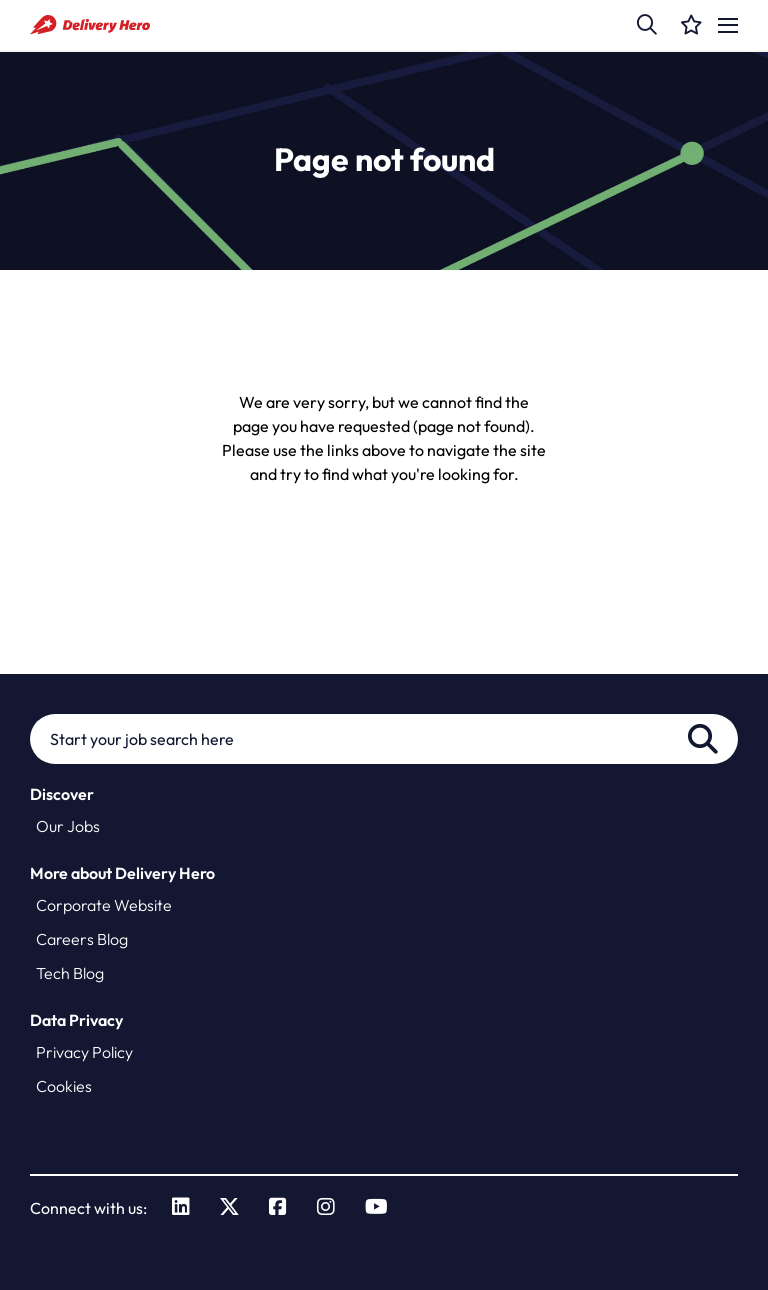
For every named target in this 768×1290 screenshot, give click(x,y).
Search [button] (703, 739)
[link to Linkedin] (181, 1208)
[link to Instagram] (326, 1208)
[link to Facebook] (278, 1208)
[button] (647, 25)
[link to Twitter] (229, 1208)
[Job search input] (384, 739)
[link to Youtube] (376, 1208)
